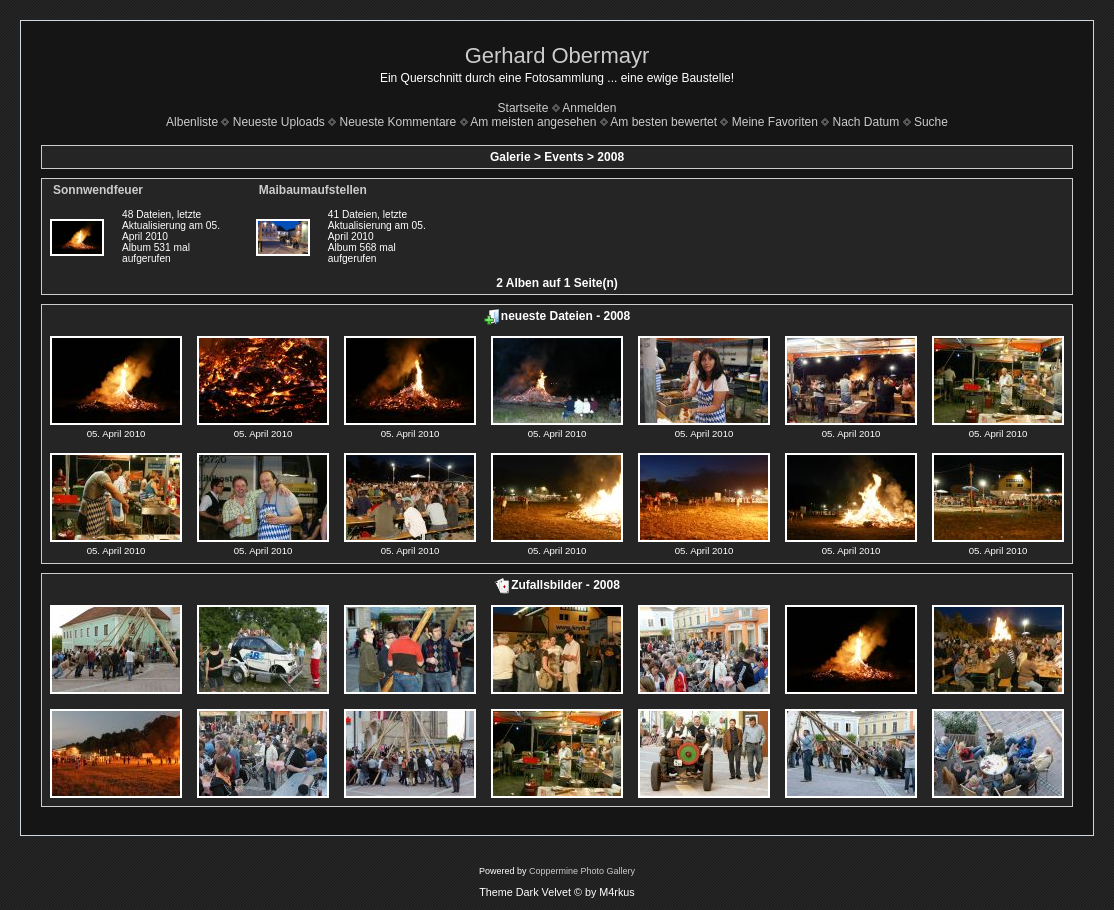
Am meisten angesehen (533, 122)
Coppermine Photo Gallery (582, 871)
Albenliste (192, 122)
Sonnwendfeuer (98, 190)
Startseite (523, 108)
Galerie (510, 157)
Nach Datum (866, 122)
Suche (931, 122)
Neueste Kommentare (398, 122)
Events (563, 157)
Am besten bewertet (663, 122)
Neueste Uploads (279, 122)
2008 (610, 157)
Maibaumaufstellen (313, 190)
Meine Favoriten (775, 122)
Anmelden (589, 108)
